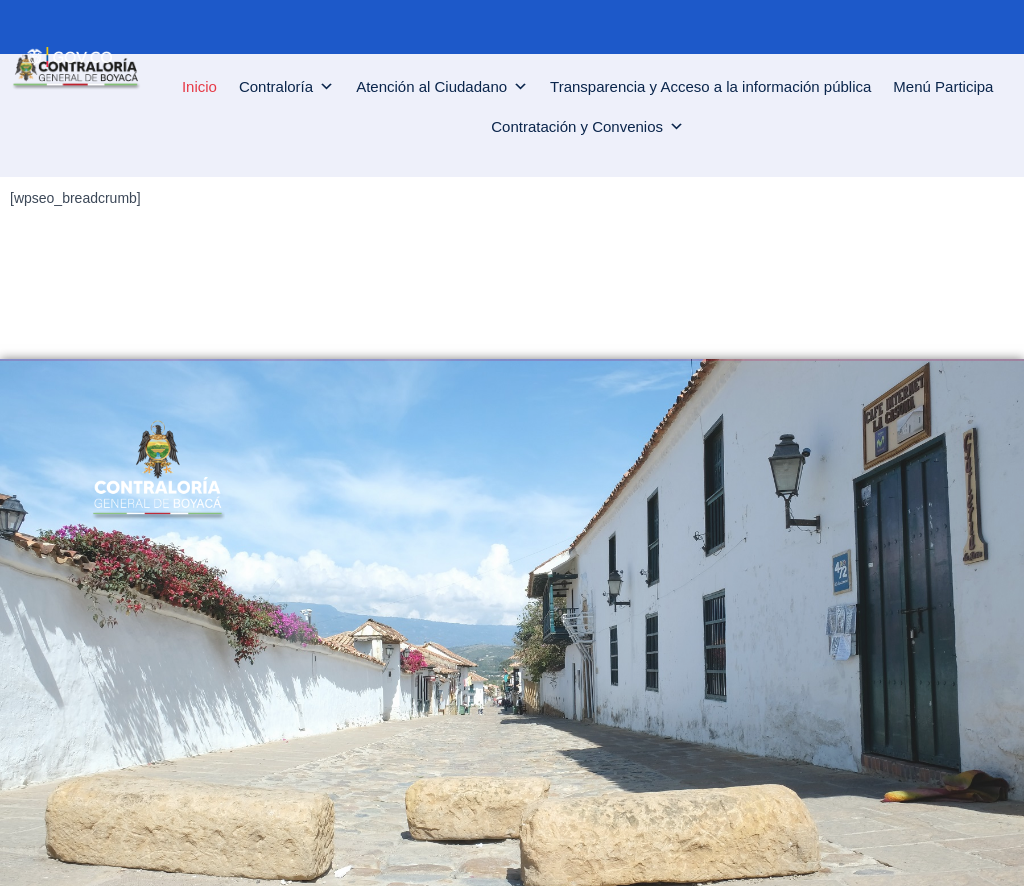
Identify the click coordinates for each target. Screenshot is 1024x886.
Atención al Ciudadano (442, 87)
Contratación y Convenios (587, 127)
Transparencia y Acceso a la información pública (710, 86)
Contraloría (286, 87)
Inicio (199, 86)
